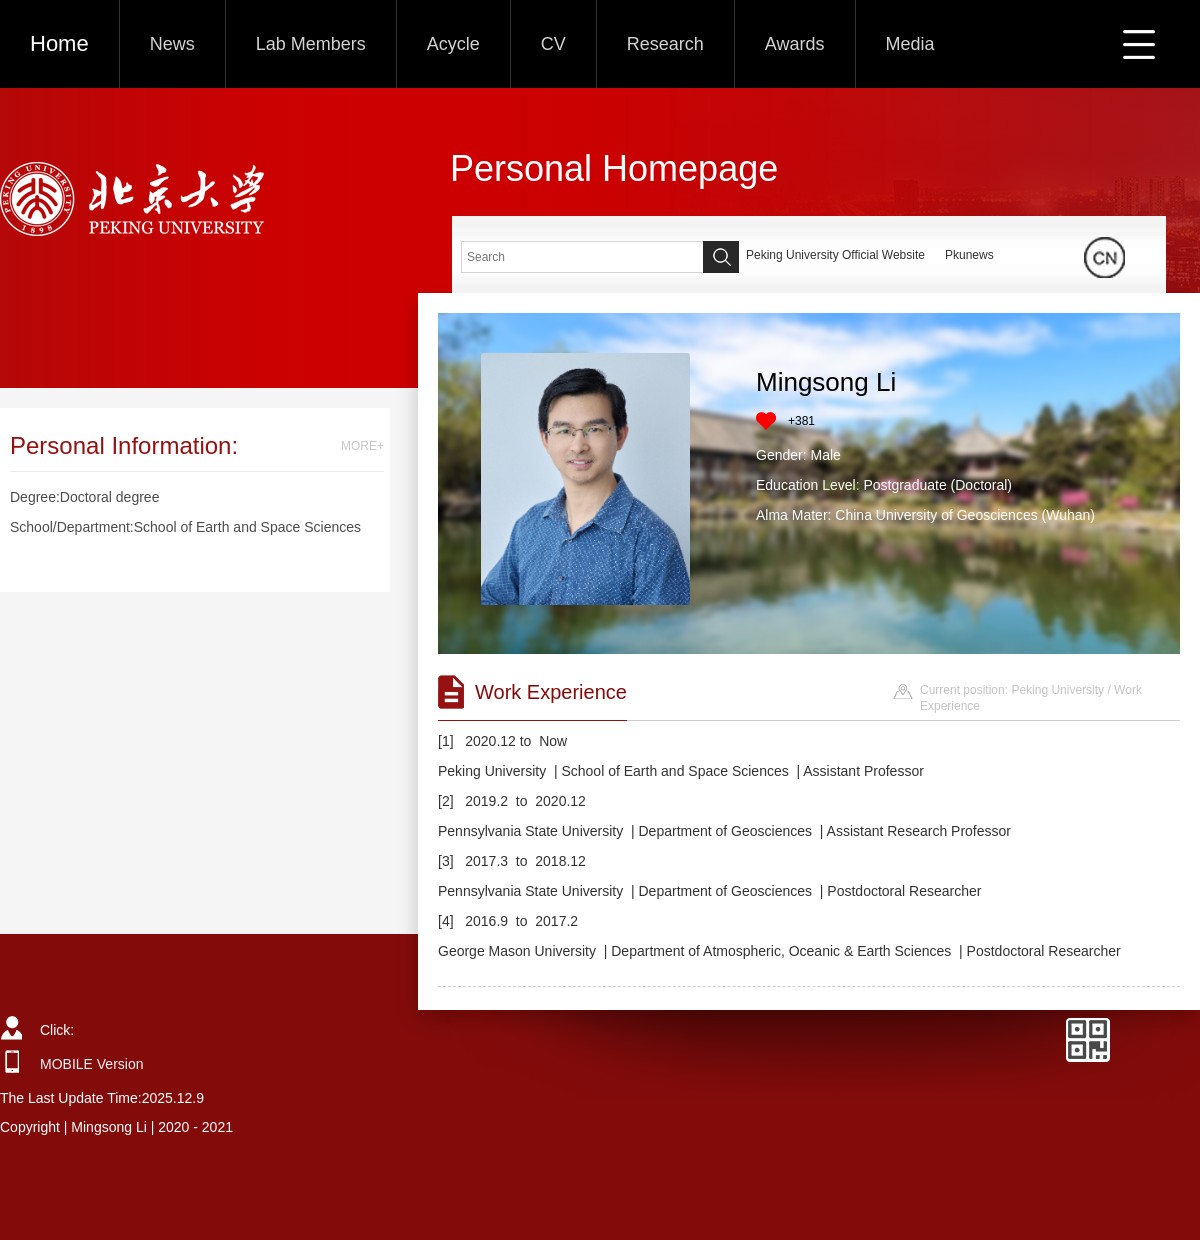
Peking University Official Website (835, 255)
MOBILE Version (92, 1064)
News (172, 44)
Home (59, 43)
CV (553, 44)
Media (910, 44)
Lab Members (311, 44)
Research (665, 44)
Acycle (453, 44)
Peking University (1057, 690)
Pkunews (969, 255)
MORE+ (362, 446)
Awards (795, 44)
